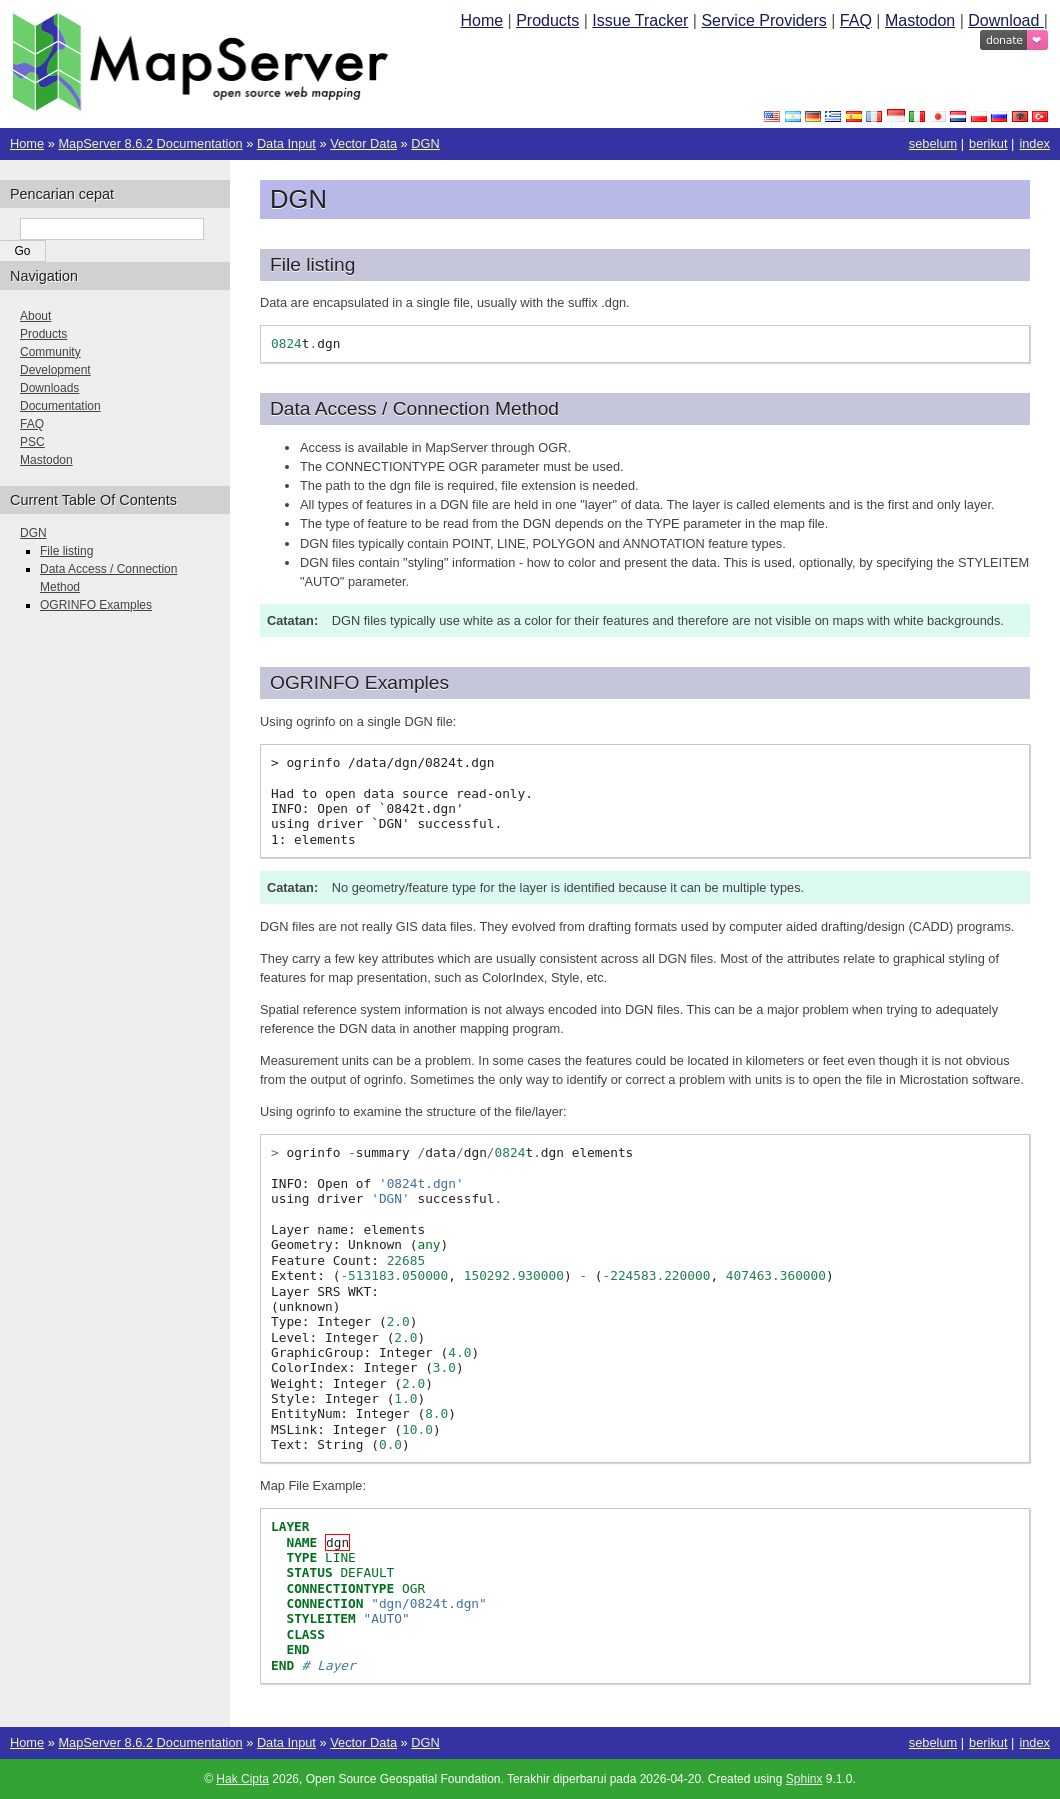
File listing (66, 551)
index (1034, 143)
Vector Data (363, 143)
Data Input (286, 143)
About (35, 316)
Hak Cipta (242, 1779)
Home (481, 20)
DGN (425, 143)
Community (50, 352)
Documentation (60, 406)
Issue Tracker (640, 20)
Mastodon (920, 20)
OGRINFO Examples (96, 605)
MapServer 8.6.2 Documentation (150, 143)
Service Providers (763, 20)
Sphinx (804, 1779)
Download (1006, 20)
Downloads (49, 388)
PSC (32, 442)
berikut (988, 143)
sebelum (933, 143)
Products (547, 20)
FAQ (856, 20)
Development (55, 370)
